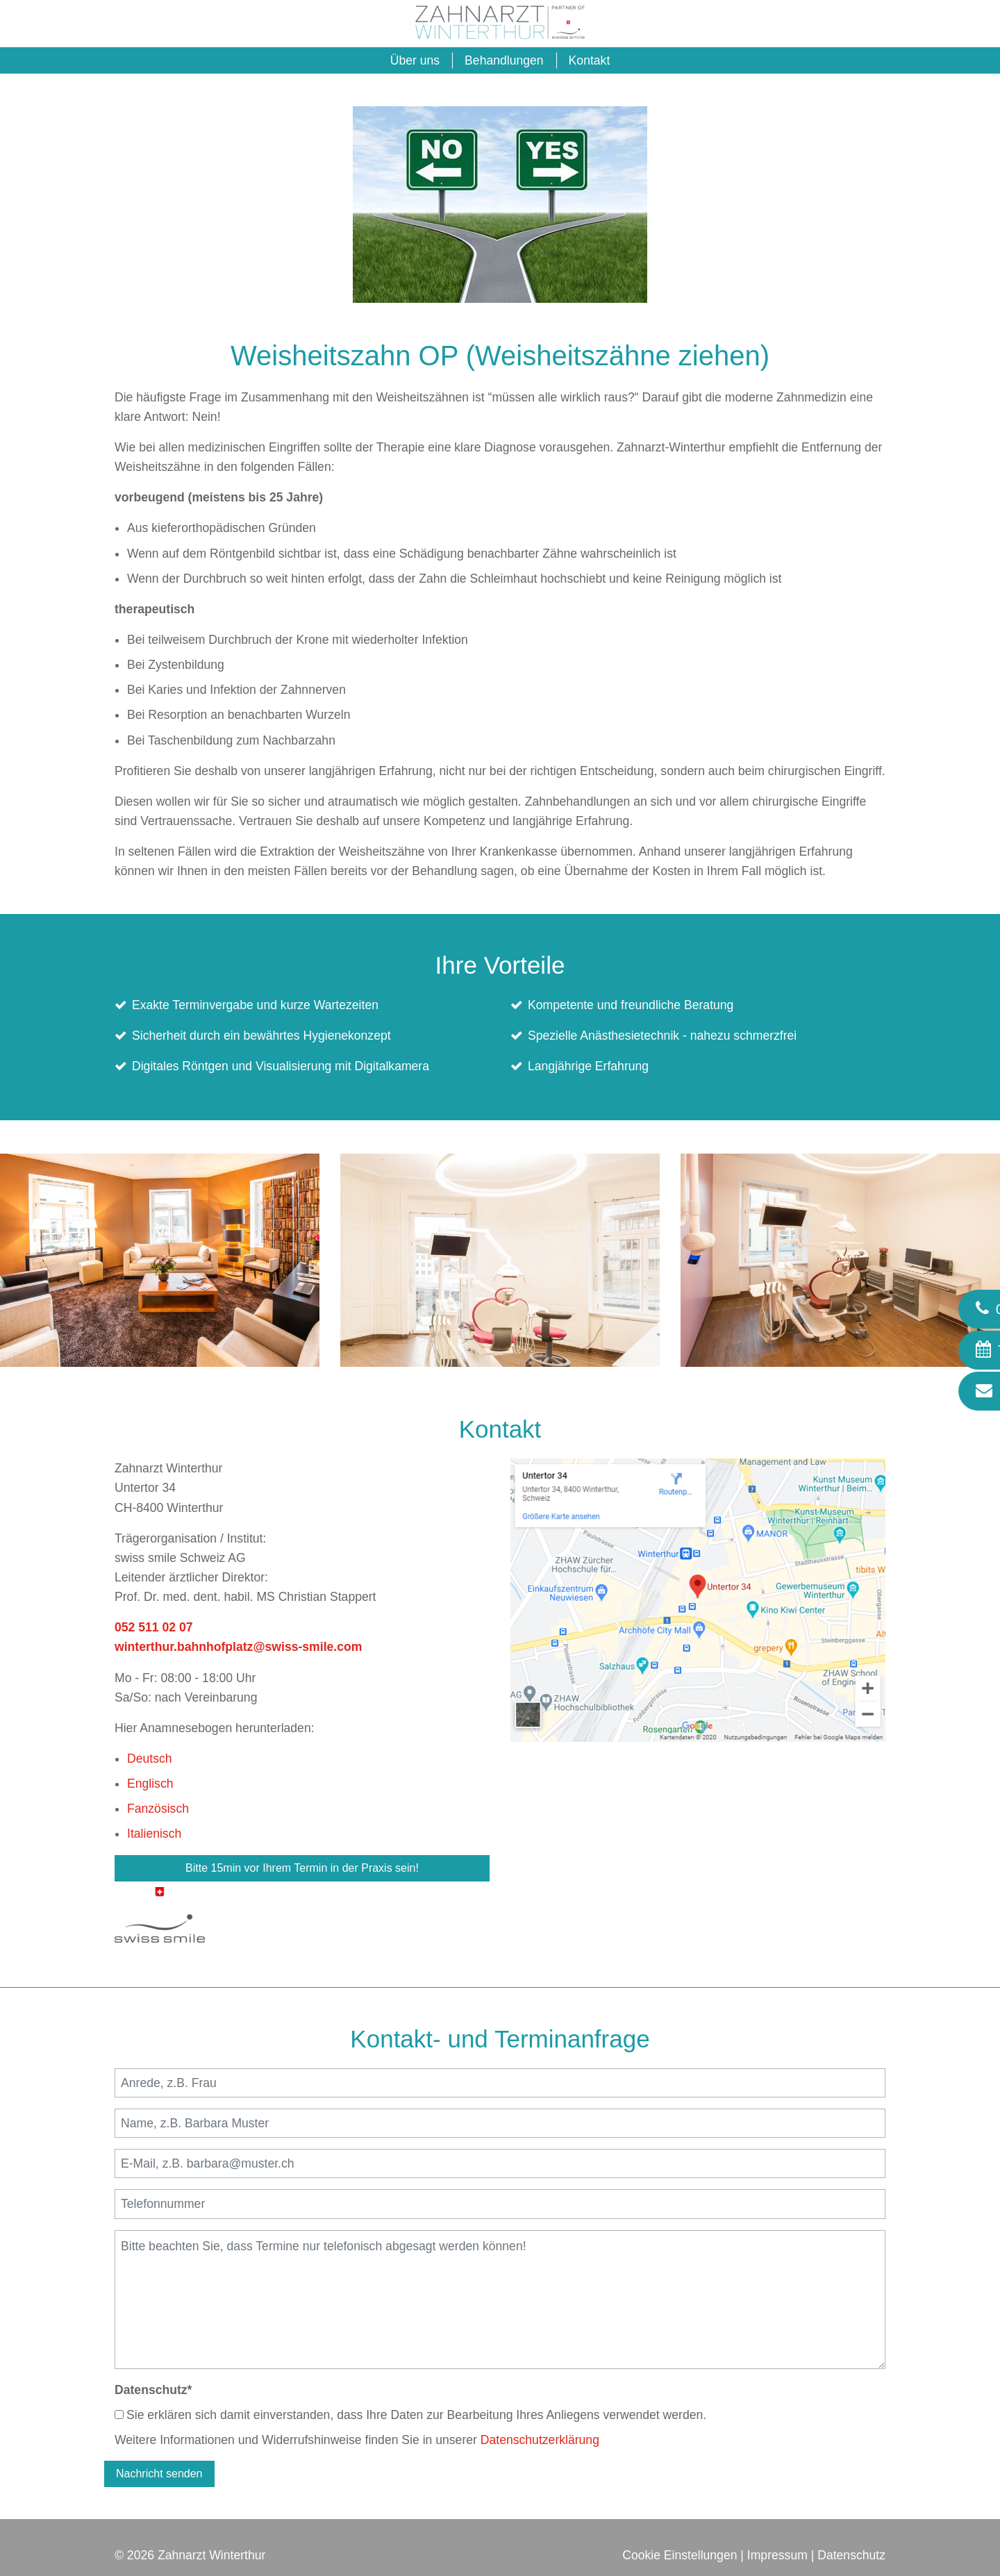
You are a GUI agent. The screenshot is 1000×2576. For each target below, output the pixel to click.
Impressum (777, 2555)
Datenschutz (153, 2390)
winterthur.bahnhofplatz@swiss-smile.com (238, 1647)
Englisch (150, 1783)
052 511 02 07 (154, 1627)
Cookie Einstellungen (679, 2555)
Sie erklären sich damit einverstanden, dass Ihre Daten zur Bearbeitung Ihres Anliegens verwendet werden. (410, 2415)
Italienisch (154, 1833)
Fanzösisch (158, 1808)
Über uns (415, 60)
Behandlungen (504, 60)
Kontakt (589, 60)
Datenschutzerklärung (540, 2440)
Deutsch (149, 1758)
